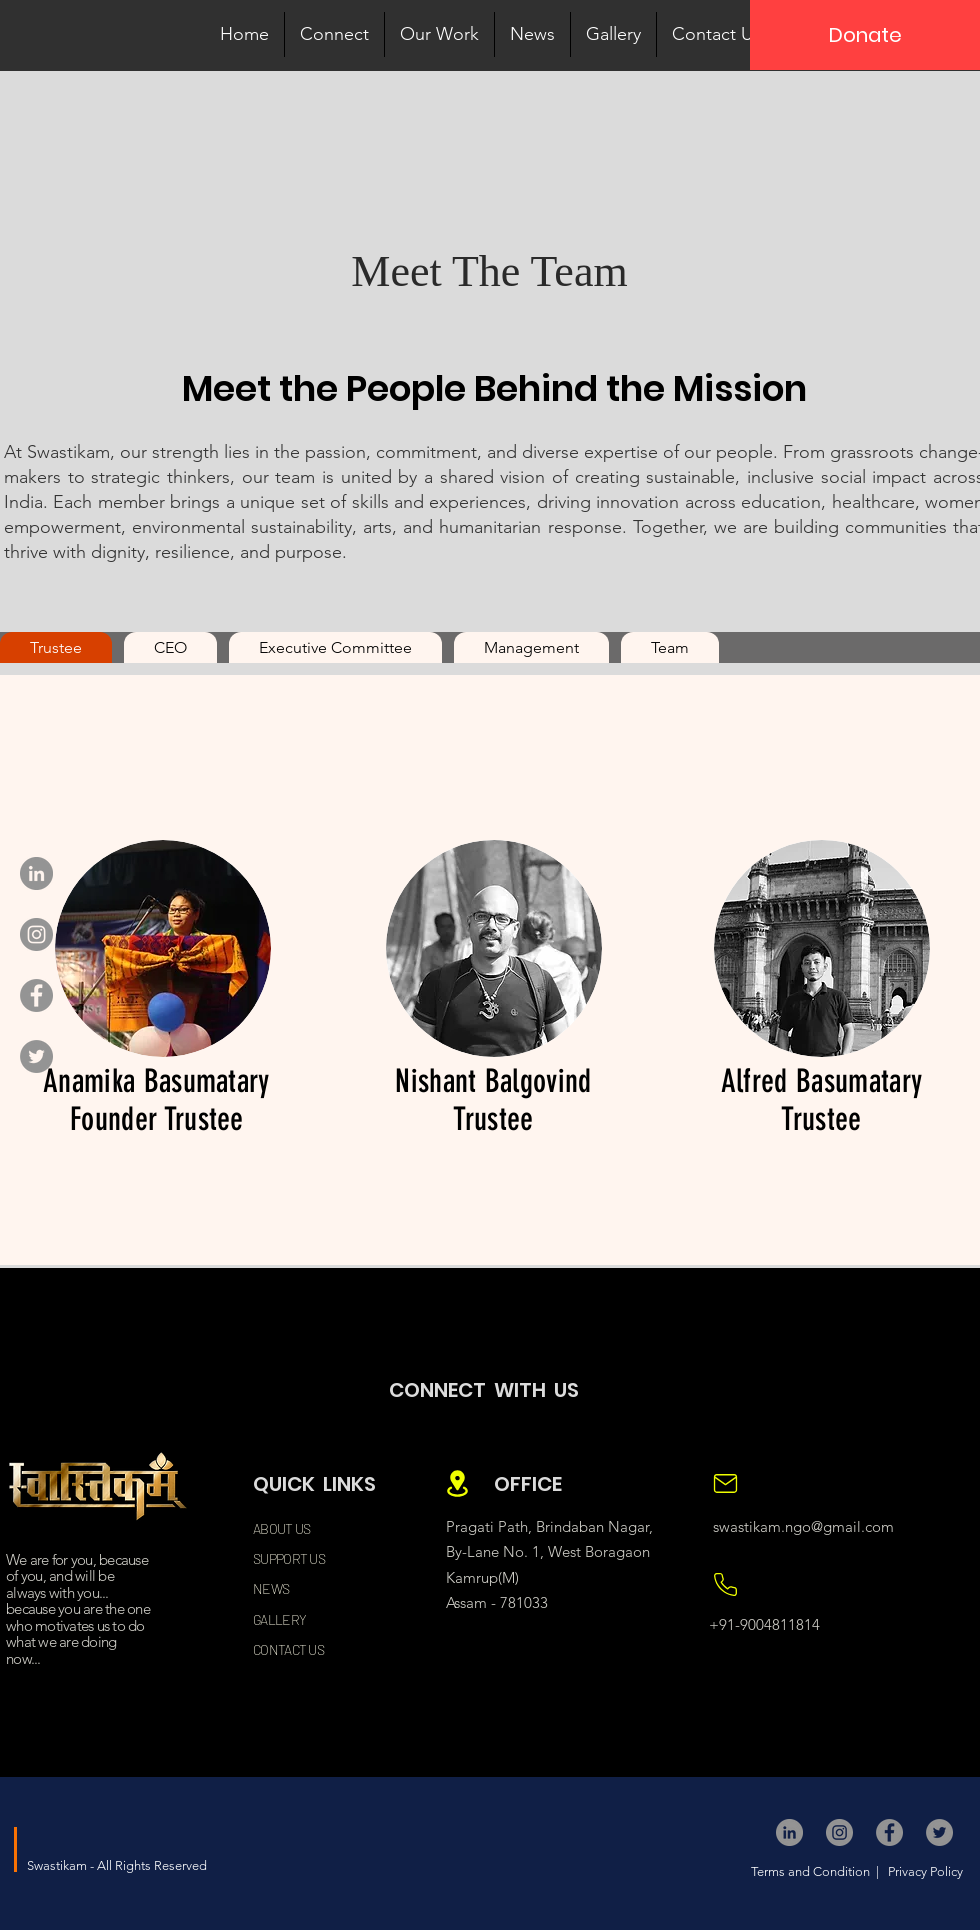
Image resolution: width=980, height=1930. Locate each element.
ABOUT (273, 1528)
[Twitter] (36, 1056)
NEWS (271, 1588)
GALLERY (279, 1619)
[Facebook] (36, 995)
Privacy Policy (924, 1871)
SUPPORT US (289, 1558)
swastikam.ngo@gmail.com (803, 1526)
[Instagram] (36, 934)
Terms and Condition (812, 1871)
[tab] (56, 647)
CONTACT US (288, 1649)
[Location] (457, 1483)
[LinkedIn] (36, 873)
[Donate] (865, 35)
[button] (334, 34)
